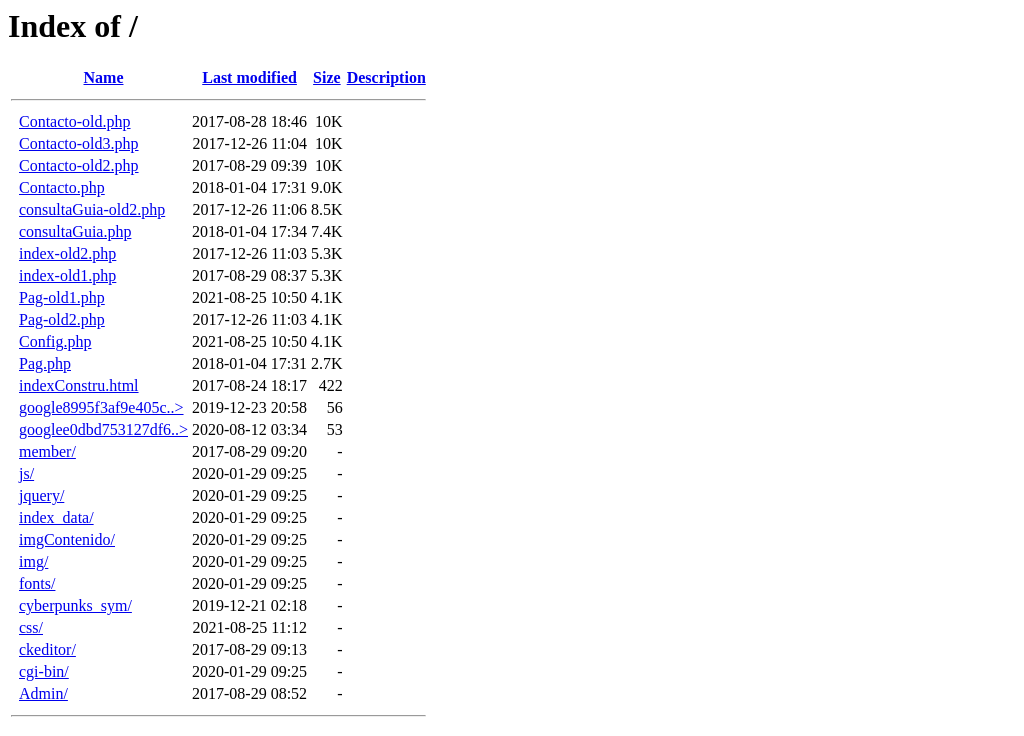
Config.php (55, 341)
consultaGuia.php (75, 231)
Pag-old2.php (62, 319)
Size (327, 77)
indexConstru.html (79, 385)
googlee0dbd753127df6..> (103, 429)
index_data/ (56, 517)
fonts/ (37, 583)
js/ (26, 473)
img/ (33, 561)
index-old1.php (67, 275)
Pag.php (45, 363)
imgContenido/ (67, 539)
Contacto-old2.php (79, 165)
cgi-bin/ (44, 671)
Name (104, 77)
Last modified (249, 77)
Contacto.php (62, 187)
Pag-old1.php (62, 297)
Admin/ (43, 693)
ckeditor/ (47, 649)
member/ (47, 451)
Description (386, 77)
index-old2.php (67, 253)
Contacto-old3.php (79, 143)
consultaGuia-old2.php (92, 209)
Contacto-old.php (75, 121)
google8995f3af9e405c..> (101, 407)
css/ (31, 627)
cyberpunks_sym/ (75, 605)
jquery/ (41, 495)
